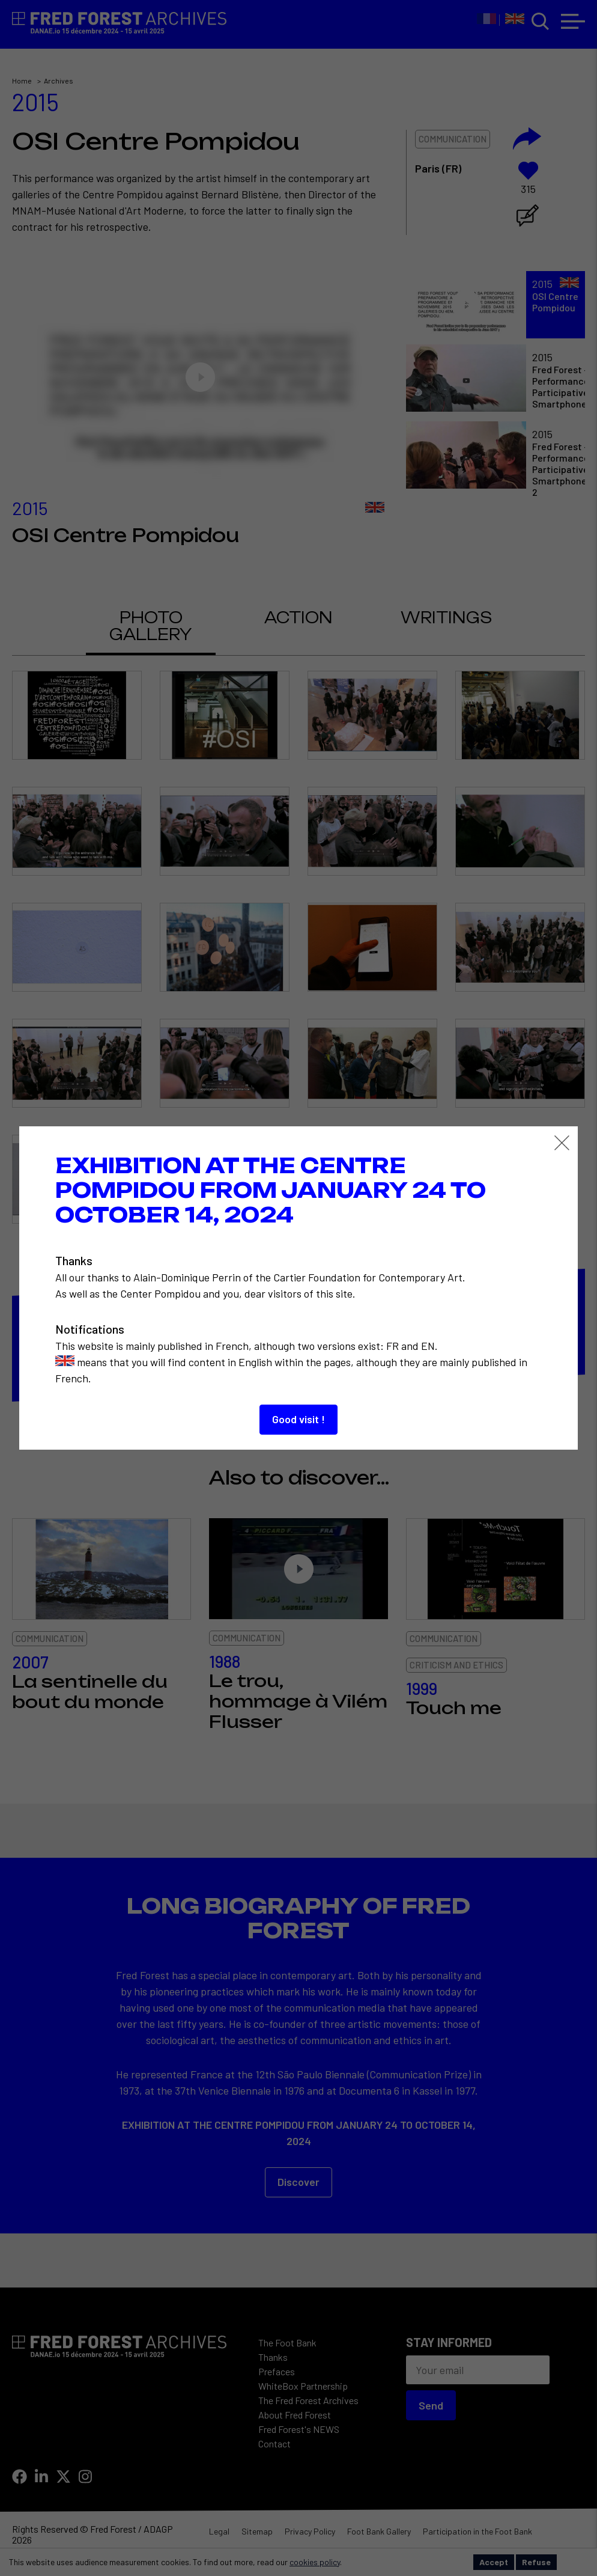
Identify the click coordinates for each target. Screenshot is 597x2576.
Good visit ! (298, 1419)
